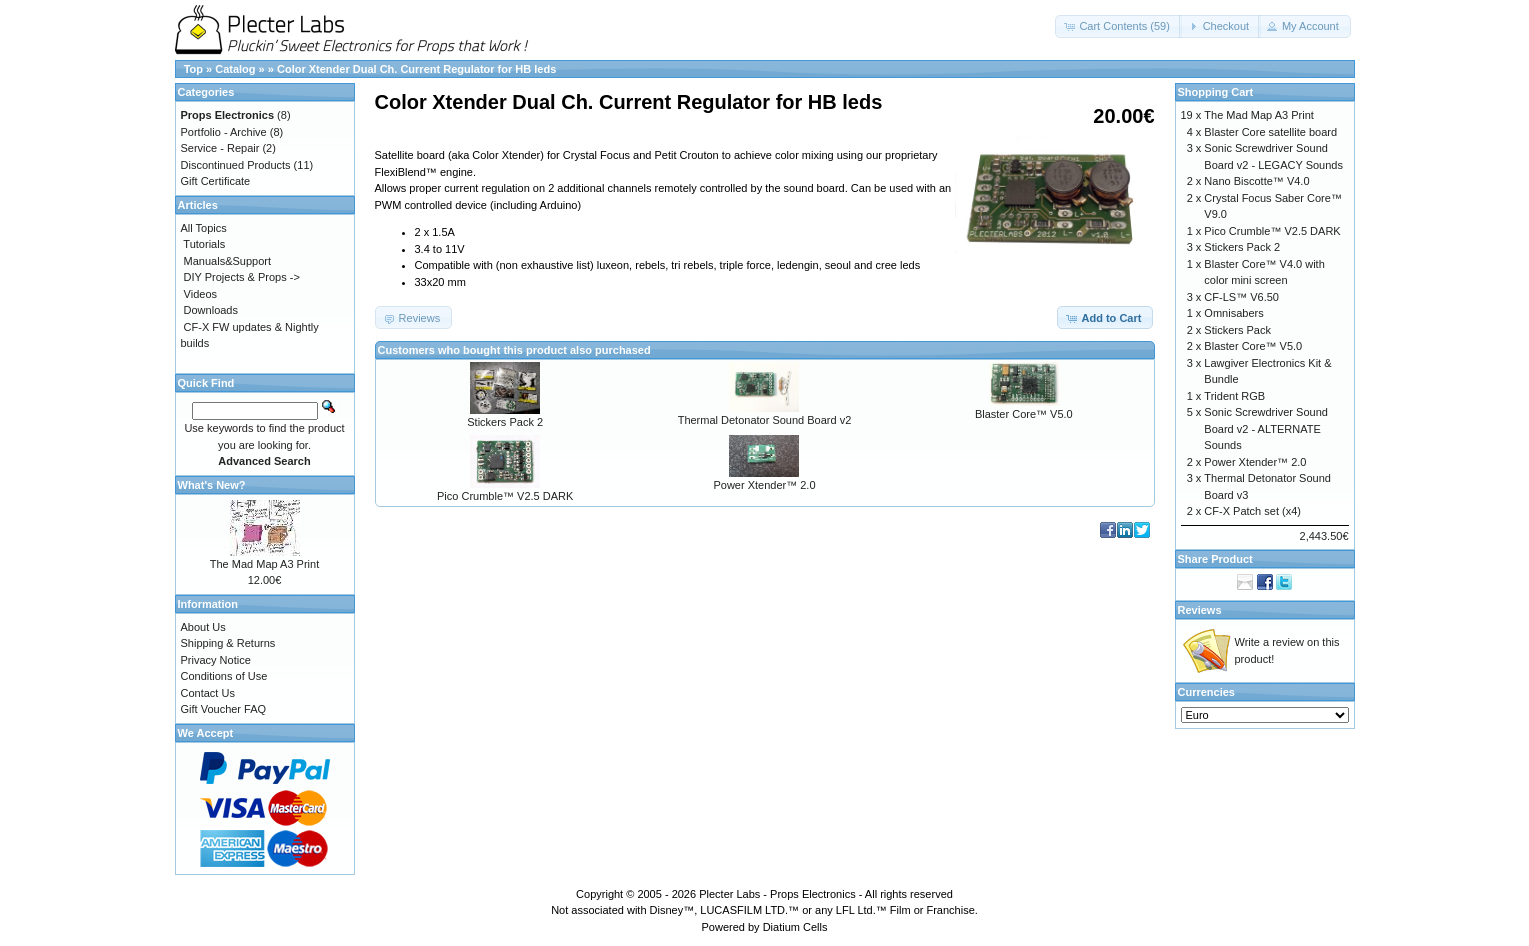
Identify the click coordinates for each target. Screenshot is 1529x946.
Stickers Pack (1237, 330)
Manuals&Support (227, 261)
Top (193, 69)
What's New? (212, 485)
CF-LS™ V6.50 (1241, 297)
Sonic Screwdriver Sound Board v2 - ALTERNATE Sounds (1266, 428)
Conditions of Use (224, 676)
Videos (200, 294)
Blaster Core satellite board (1270, 132)
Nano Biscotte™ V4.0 (1256, 181)
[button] (1118, 26)
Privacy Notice (216, 660)
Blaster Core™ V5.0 (1024, 414)
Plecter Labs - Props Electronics (777, 894)
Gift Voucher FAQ (224, 709)
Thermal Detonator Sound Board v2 (765, 420)
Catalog (235, 69)
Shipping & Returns (228, 643)
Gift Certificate (216, 181)
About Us (203, 627)
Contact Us (208, 693)
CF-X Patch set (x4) (1252, 511)
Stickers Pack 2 (505, 422)
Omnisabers (1233, 313)
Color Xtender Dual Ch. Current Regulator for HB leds (416, 69)
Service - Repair (220, 148)
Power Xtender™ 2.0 (764, 485)
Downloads (211, 310)
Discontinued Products (236, 165)
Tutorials (204, 244)
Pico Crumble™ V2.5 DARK (505, 496)
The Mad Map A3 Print (264, 564)
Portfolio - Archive (224, 132)
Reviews (1200, 610)
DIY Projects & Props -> (242, 277)
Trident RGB (1234, 396)
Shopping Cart (1216, 92)
